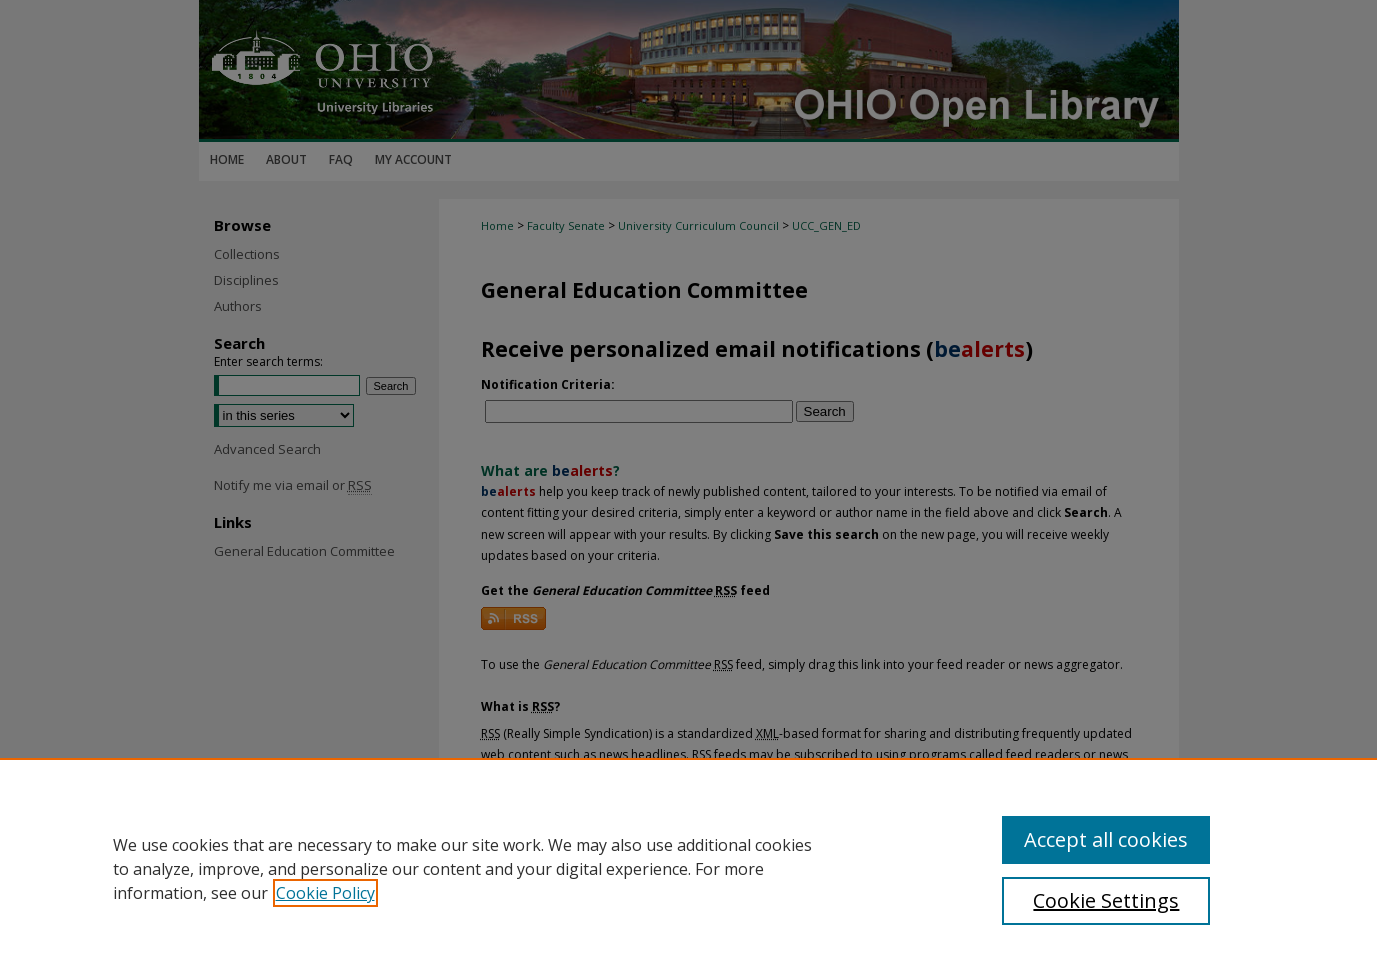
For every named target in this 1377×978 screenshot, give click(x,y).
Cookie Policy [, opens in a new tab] (325, 893)
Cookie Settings (1106, 900)
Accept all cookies (1106, 839)
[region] (688, 868)
